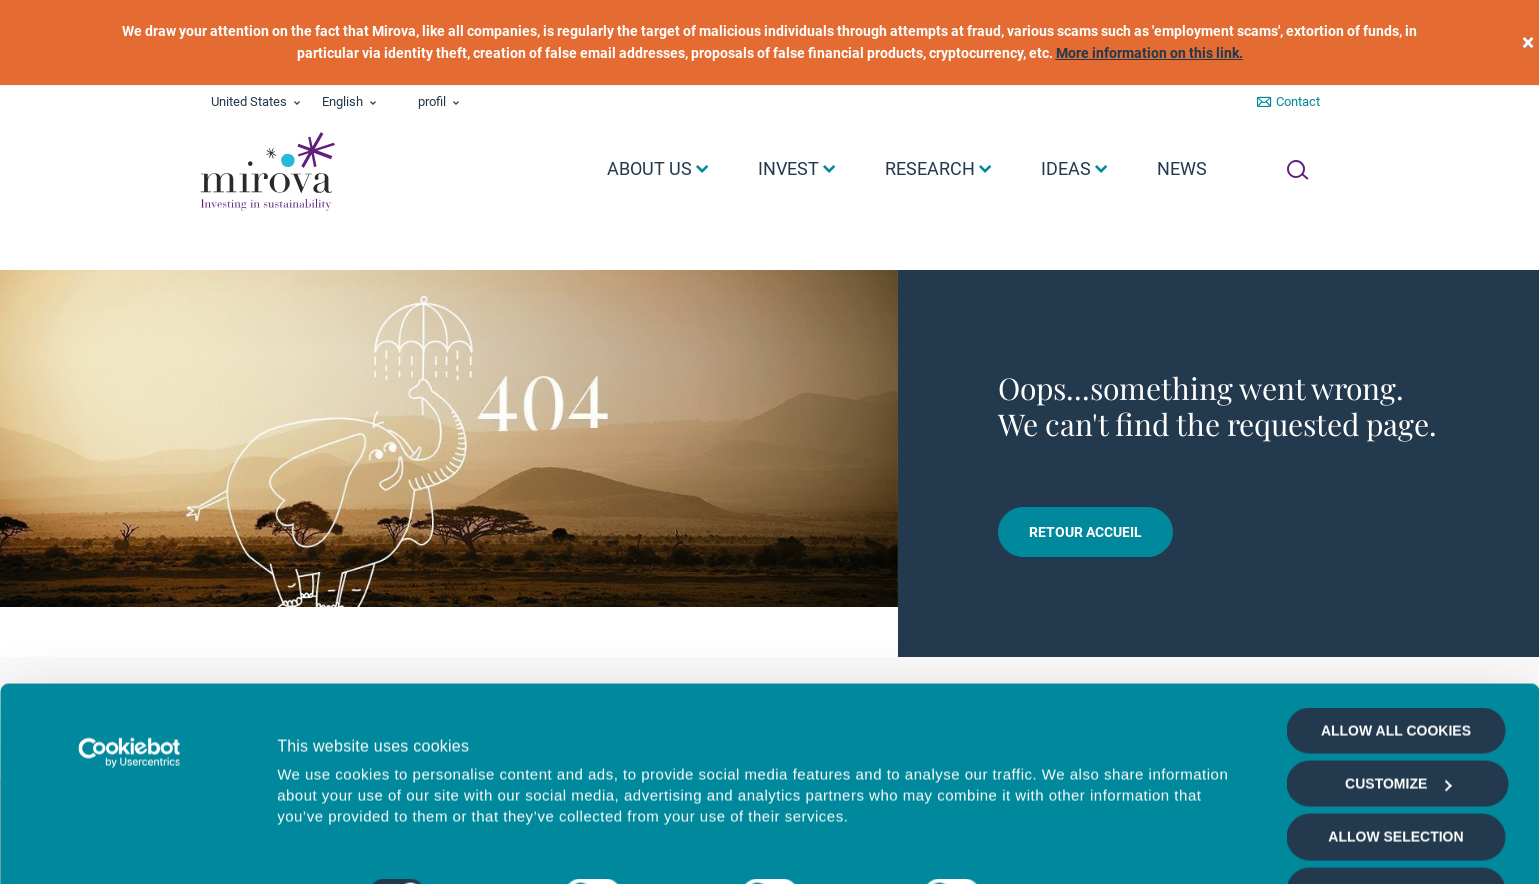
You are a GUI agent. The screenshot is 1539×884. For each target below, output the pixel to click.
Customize (1398, 723)
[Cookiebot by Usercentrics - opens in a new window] (129, 691)
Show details (1064, 845)
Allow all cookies (1396, 669)
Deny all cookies (1395, 829)
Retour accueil (1085, 532)
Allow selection (1395, 776)
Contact (1298, 101)
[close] (1528, 42)
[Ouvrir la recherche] (1297, 170)
